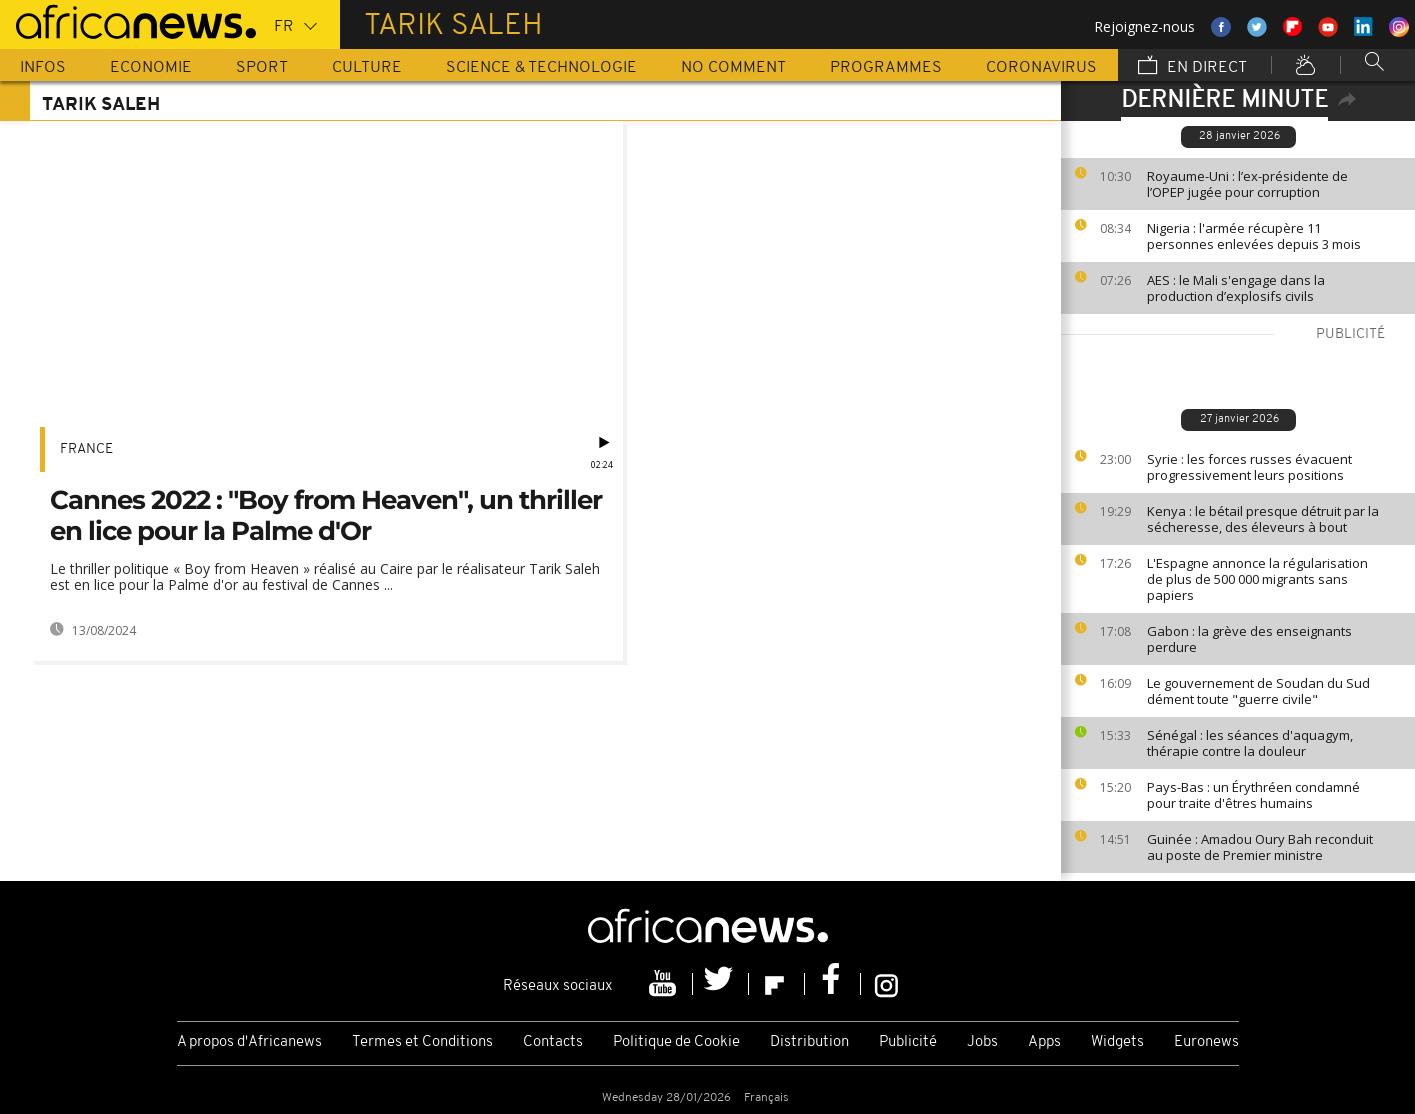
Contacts (553, 1042)
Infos (43, 68)
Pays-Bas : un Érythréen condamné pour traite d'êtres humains (1253, 795)
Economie (151, 68)
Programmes (886, 68)
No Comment (733, 68)
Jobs (982, 1042)
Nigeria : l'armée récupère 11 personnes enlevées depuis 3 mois (1254, 236)
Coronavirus (1041, 68)
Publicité (908, 1042)
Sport (262, 68)
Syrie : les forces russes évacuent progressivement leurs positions (1249, 467)
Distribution (809, 1042)
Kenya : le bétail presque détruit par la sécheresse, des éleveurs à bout (1263, 519)
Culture (367, 68)
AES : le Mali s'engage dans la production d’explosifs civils (1236, 288)
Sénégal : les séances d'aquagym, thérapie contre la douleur (1250, 743)
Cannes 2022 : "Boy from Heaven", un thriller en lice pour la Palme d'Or (326, 515)
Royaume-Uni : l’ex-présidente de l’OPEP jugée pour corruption (1247, 184)
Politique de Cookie (676, 1042)
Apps (1044, 1042)
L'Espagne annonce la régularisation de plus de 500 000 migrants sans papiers (1257, 579)
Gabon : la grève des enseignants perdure (1249, 639)
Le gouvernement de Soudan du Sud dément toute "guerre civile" (1258, 691)
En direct (1192, 67)
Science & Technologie (541, 68)
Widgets (1117, 1042)
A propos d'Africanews (249, 1042)
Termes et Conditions (422, 1042)
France (86, 449)
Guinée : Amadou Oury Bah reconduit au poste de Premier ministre (1260, 847)
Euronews (1206, 1042)
